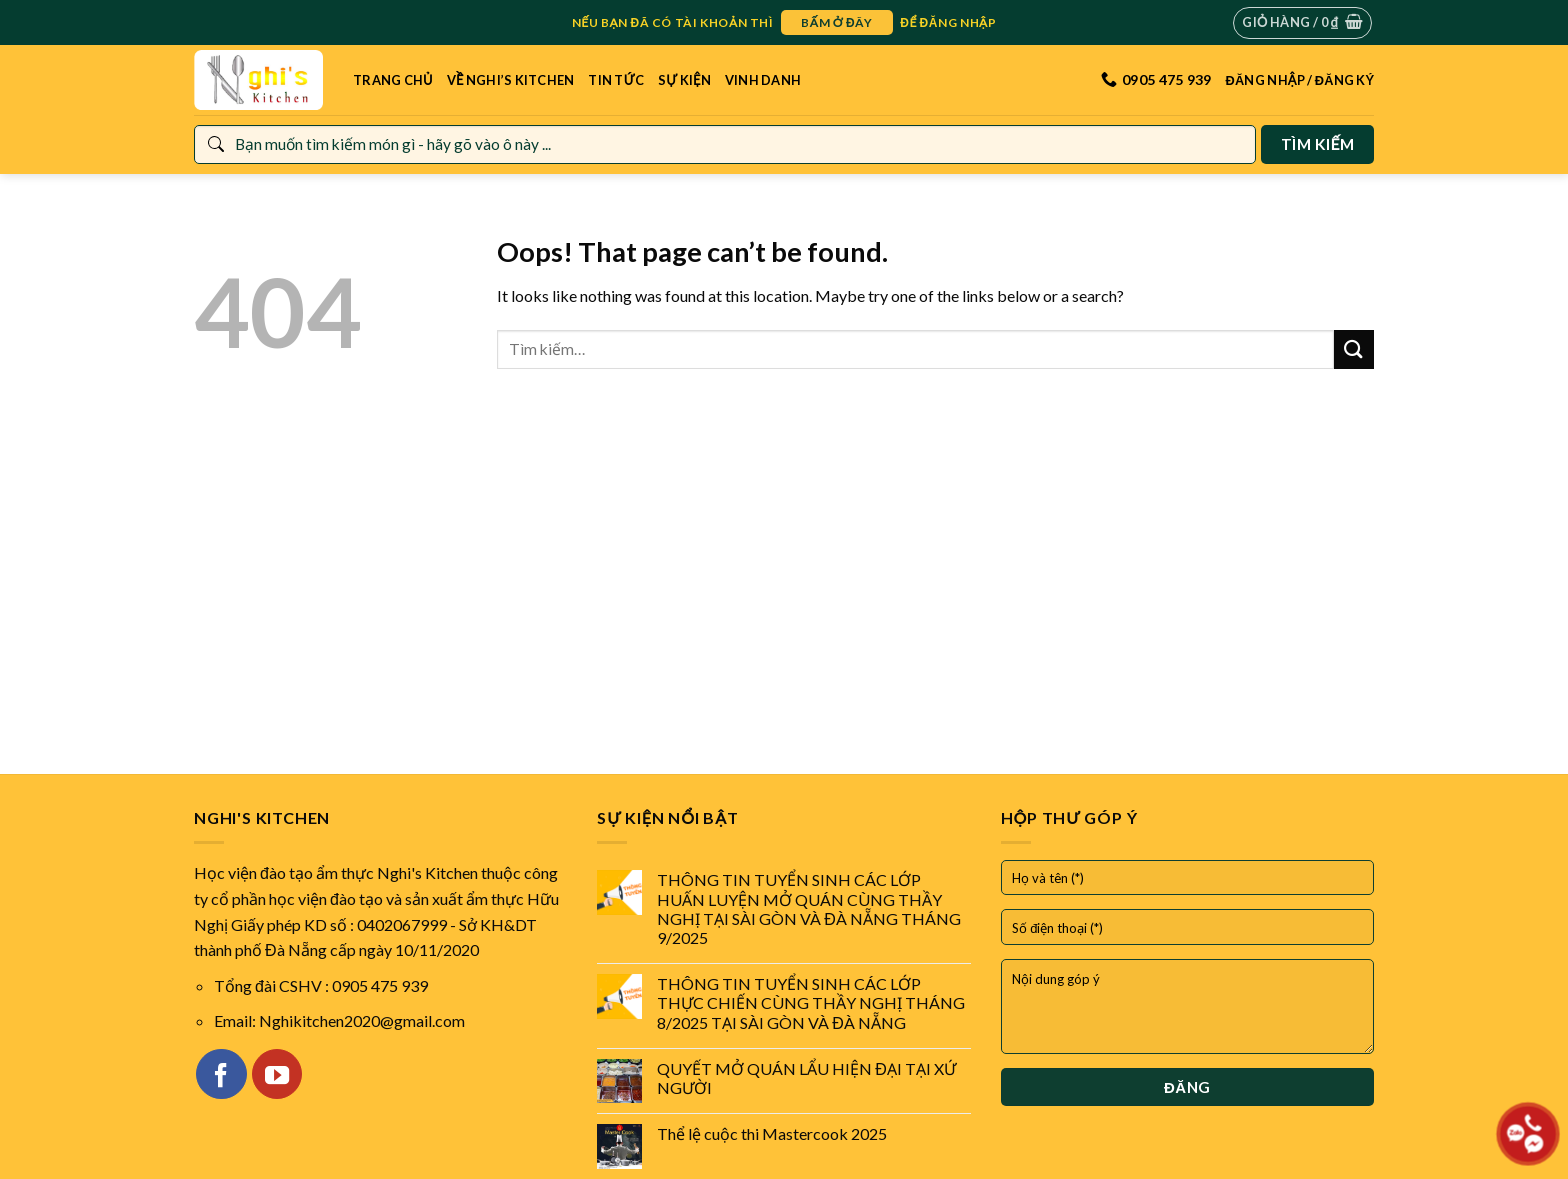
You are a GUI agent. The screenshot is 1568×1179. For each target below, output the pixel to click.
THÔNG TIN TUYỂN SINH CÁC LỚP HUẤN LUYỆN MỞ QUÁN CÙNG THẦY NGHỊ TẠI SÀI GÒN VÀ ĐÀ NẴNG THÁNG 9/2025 (809, 908)
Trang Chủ (393, 80)
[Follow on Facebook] (221, 1074)
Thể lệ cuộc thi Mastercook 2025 (772, 1133)
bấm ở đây (836, 22)
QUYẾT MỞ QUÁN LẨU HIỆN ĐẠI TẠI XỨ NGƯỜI (806, 1078)
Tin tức (616, 80)
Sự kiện (684, 80)
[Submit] (1354, 349)
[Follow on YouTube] (277, 1074)
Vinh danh (763, 80)
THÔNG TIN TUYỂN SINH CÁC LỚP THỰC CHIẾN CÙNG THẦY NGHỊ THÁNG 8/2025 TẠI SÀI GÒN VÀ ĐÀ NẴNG (811, 1002)
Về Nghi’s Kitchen (511, 80)
